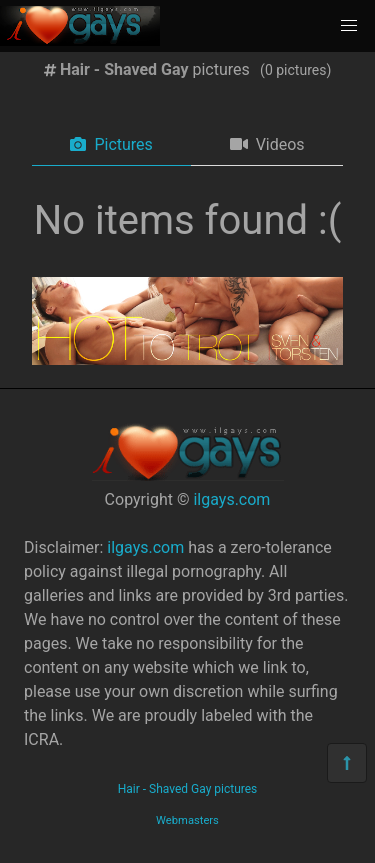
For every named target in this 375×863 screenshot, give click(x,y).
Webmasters (187, 820)
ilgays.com (231, 499)
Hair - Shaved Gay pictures (188, 789)
